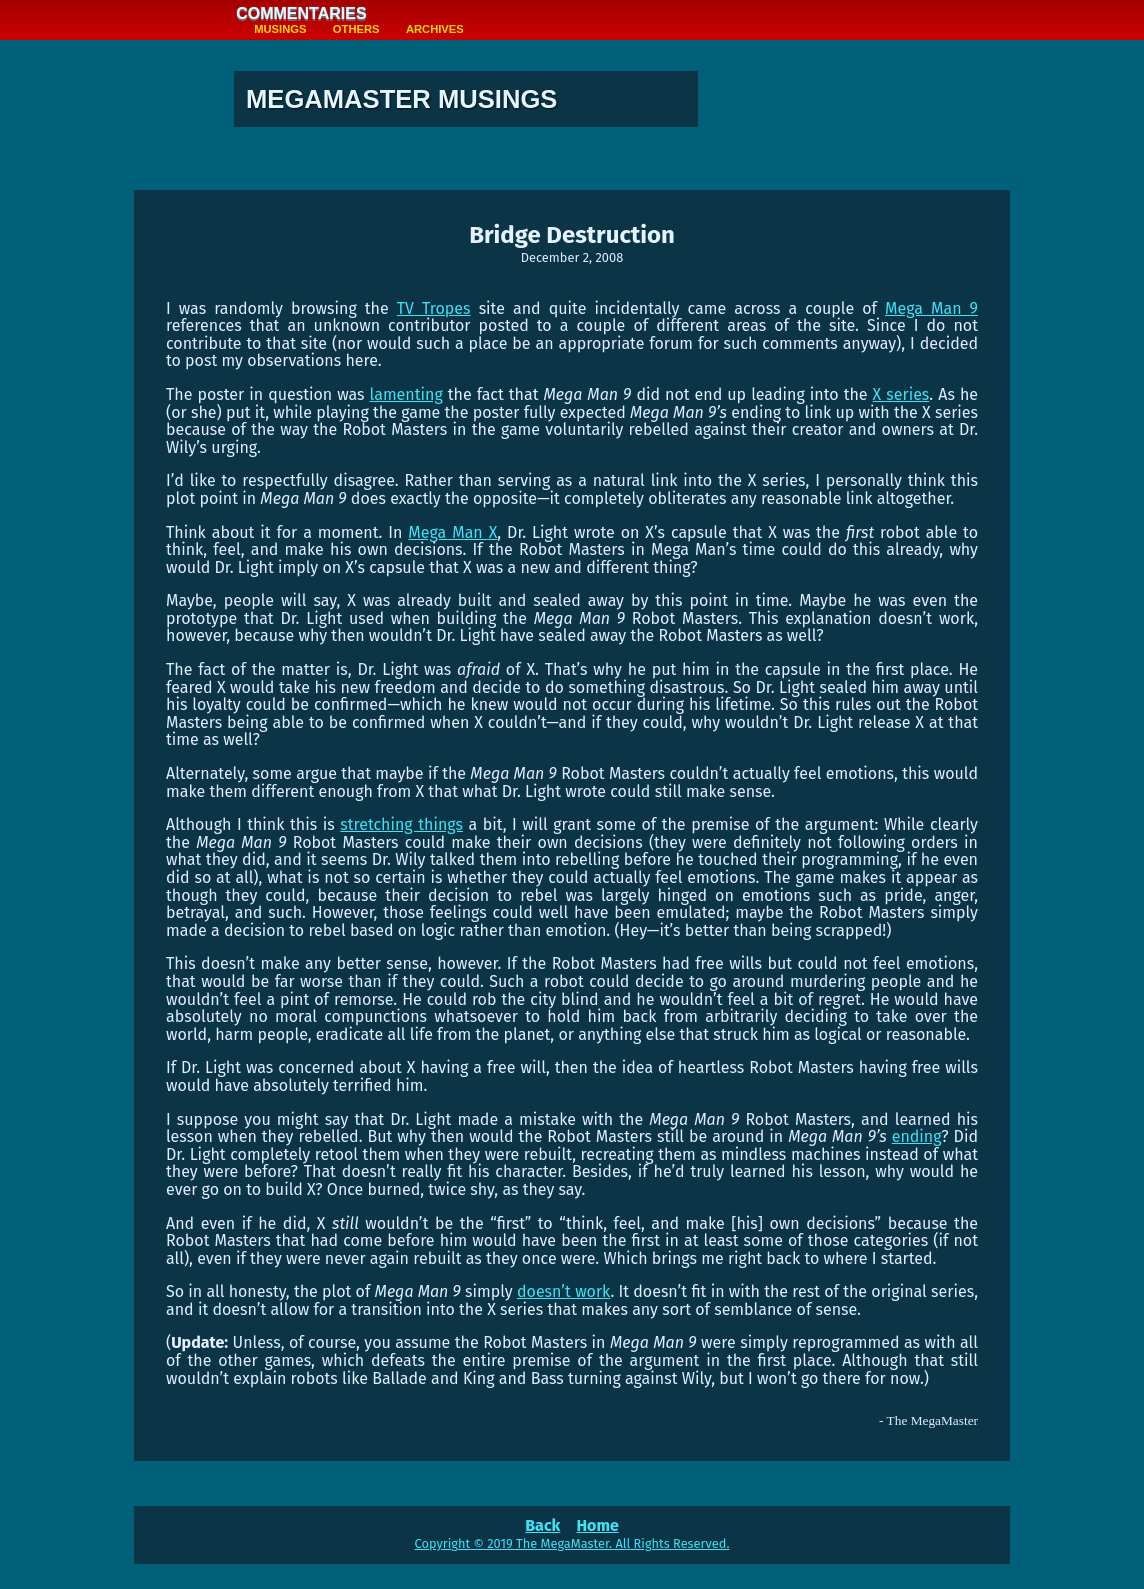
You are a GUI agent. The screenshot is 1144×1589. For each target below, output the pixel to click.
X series (901, 394)
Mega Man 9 (931, 308)
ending (917, 1136)
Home (597, 1525)
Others (356, 29)
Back (542, 1525)
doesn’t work (563, 1291)
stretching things (401, 824)
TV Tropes (434, 308)
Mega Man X (452, 532)
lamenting (406, 394)
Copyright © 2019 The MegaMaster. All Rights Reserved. (572, 1543)
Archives (435, 29)
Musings (280, 29)
